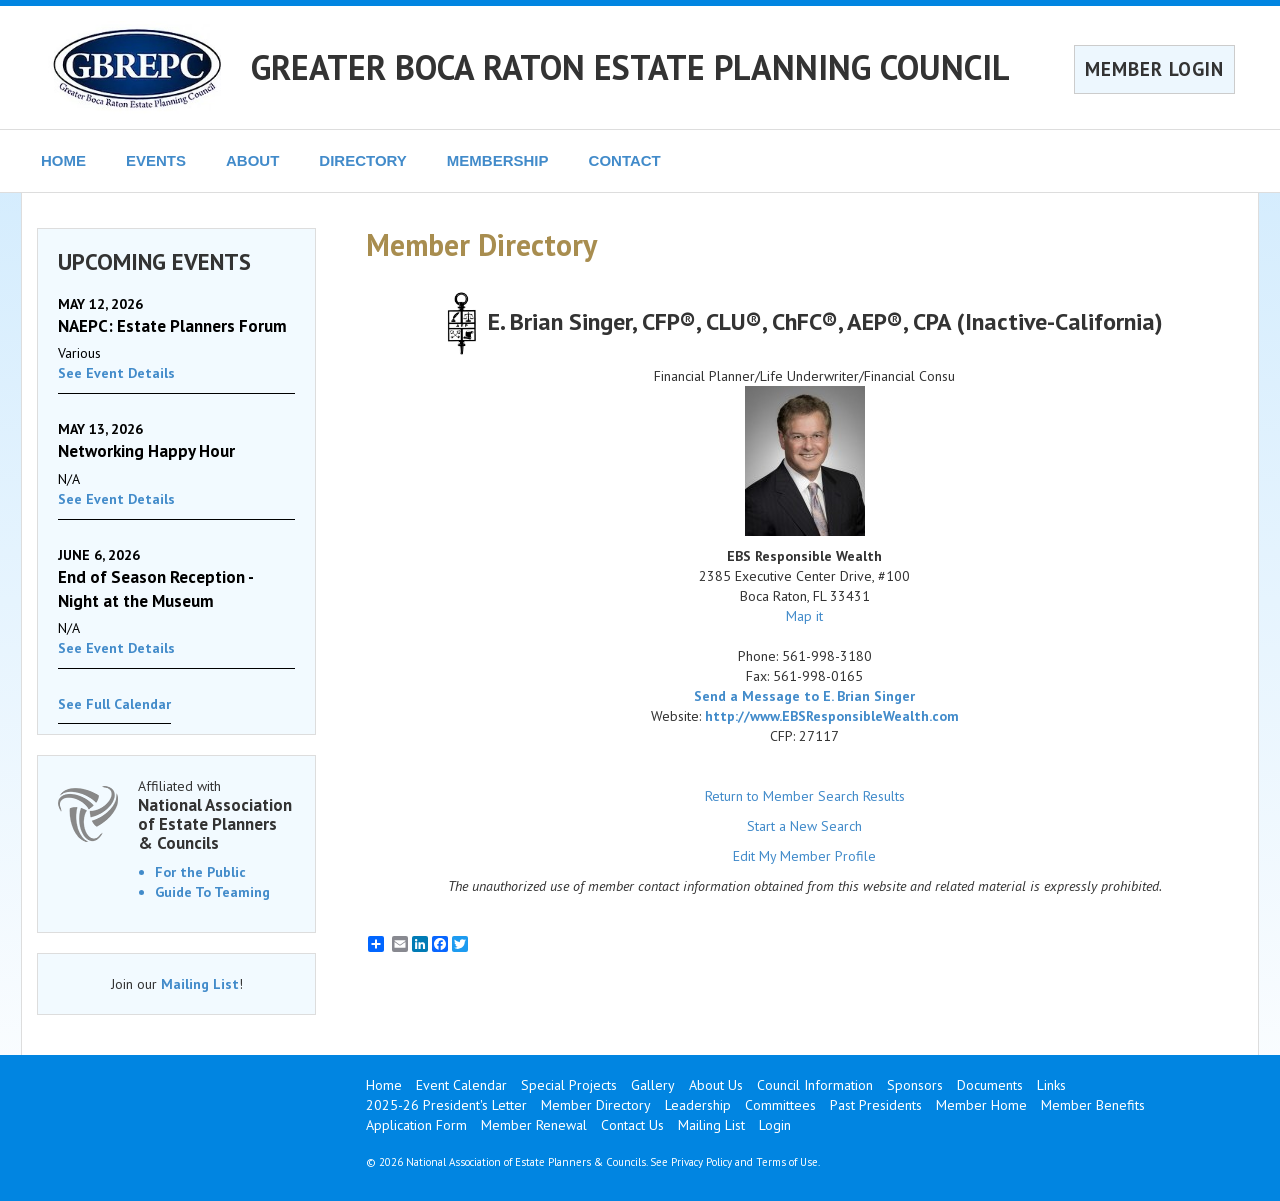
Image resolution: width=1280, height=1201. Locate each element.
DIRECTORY (363, 160)
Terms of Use (787, 1162)
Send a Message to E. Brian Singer (804, 696)
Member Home (981, 1105)
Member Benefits (1093, 1105)
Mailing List (200, 984)
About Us (716, 1085)
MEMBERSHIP (498, 160)
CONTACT (625, 160)
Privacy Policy (701, 1162)
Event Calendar (461, 1085)
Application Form (416, 1125)
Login (775, 1125)
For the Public (200, 872)
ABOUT (252, 160)
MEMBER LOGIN (1154, 69)
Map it (804, 616)
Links (1051, 1085)
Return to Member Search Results (805, 796)
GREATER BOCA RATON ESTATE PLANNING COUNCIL (630, 67)
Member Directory (596, 1105)
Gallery (653, 1085)
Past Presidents (876, 1105)
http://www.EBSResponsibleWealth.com (832, 716)
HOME (63, 160)
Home (384, 1085)
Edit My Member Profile (804, 856)
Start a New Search (804, 826)
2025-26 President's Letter (446, 1105)
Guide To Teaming (212, 892)
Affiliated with (216, 814)
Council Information (815, 1085)
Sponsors (915, 1085)
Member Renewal (534, 1125)
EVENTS (156, 160)
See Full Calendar (114, 704)
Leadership (698, 1105)
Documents (990, 1085)
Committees (780, 1105)
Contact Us (632, 1125)
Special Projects (569, 1085)
